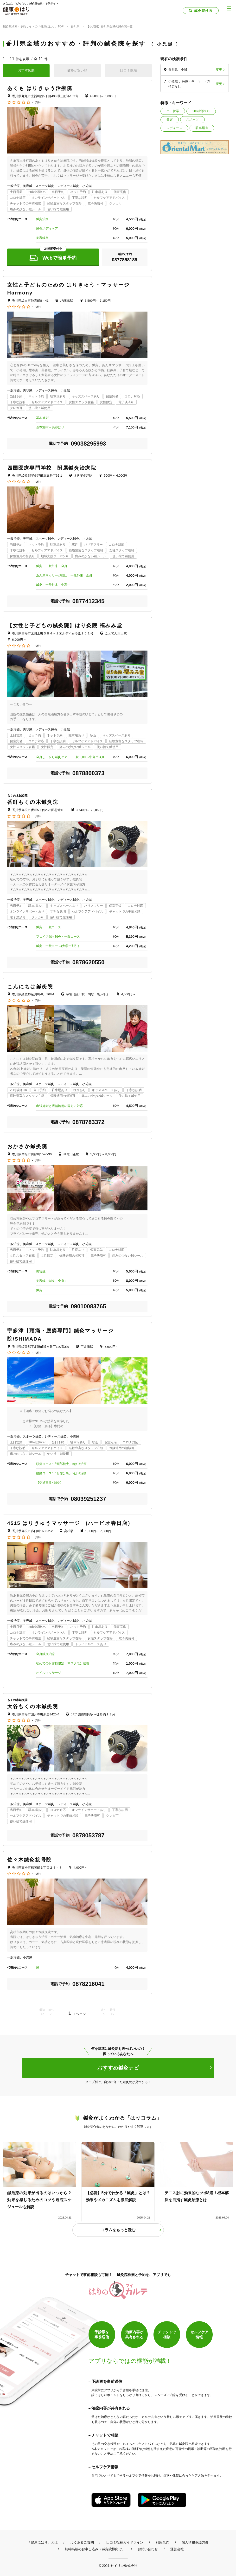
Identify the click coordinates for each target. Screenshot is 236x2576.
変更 (219, 69)
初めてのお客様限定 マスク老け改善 (62, 1663)
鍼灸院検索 (203, 11)
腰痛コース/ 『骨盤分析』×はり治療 (61, 1473)
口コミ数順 (128, 70)
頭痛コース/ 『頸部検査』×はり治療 (61, 1463)
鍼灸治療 (42, 219)
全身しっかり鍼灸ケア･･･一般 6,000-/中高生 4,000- (72, 757)
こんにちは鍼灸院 (30, 986)
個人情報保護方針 (195, 2542)
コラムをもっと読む (118, 2230)
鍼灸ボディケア (47, 228)
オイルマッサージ (48, 1672)
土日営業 (172, 111)
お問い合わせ (148, 2549)
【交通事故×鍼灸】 (49, 1482)
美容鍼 (40, 1271)
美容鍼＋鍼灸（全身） (51, 1280)
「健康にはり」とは (42, 2542)
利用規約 (162, 2542)
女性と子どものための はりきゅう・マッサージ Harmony (68, 289)
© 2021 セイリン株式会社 (118, 2565)
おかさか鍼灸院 (27, 1146)
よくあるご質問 (82, 2542)
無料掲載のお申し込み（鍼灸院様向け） (95, 2549)
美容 (169, 119)
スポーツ (192, 119)
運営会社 (177, 2549)
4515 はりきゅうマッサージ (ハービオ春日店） (70, 1523)
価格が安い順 (77, 70)
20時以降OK (201, 111)
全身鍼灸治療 (45, 1654)
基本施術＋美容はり (50, 427)
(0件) (37, 102)
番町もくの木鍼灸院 (32, 802)
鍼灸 (39, 1290)
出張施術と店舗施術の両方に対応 (59, 1105)
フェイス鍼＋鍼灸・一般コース (58, 936)
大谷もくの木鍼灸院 (32, 1706)
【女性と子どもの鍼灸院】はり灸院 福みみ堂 (64, 625)
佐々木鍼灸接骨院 (29, 1859)
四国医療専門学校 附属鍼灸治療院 (51, 468)
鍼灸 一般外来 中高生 (53, 584)
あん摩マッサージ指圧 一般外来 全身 (64, 575)
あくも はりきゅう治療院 (39, 88)
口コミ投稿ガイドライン (124, 2542)
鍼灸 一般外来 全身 (51, 566)
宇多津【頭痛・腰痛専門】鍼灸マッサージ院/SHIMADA (60, 1335)
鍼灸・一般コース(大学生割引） (58, 945)
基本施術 (42, 417)
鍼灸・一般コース (48, 927)
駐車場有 (202, 128)
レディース (174, 128)
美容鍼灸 (42, 237)
